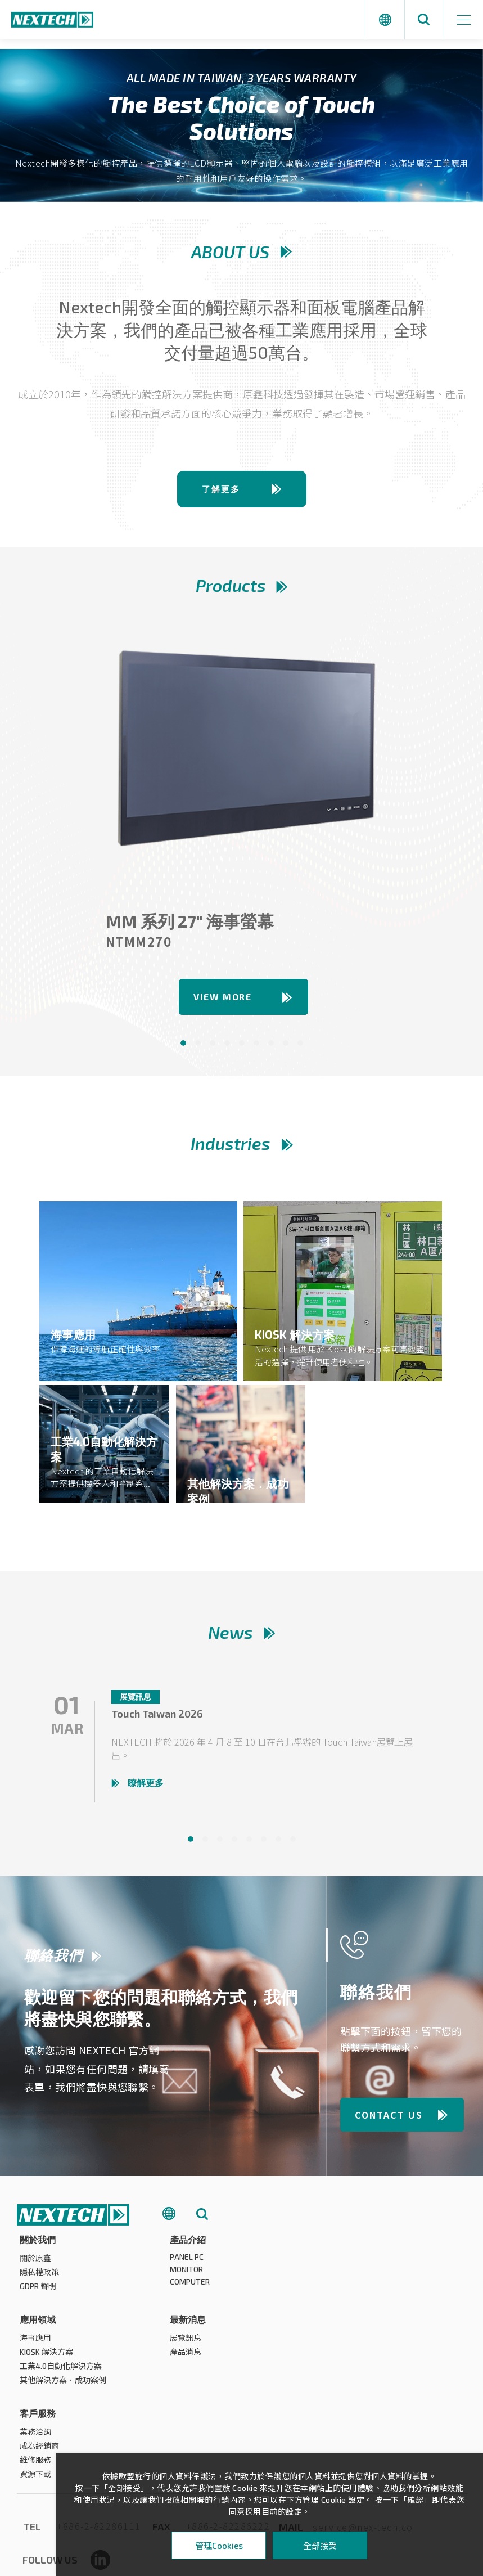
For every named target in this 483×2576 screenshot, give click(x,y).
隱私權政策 (39, 2277)
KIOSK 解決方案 (347, 2277)
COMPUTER (190, 2286)
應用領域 (338, 2244)
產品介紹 (188, 2244)
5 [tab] (242, 1048)
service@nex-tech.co (363, 2452)
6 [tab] (256, 1048)
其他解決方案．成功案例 (364, 2305)
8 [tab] (285, 1048)
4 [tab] (227, 1048)
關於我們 (38, 2244)
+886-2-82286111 (99, 2452)
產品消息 (35, 2371)
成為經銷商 (189, 2371)
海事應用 (336, 2263)
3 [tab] (212, 1048)
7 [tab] (271, 1048)
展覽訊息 (35, 2357)
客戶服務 (188, 2338)
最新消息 (38, 2338)
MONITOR (186, 2274)
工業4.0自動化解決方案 (362, 2291)
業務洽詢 (185, 2357)
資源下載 (185, 2399)
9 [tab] (300, 1048)
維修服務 (185, 2385)
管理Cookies (219, 2546)
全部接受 (320, 2545)
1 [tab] (183, 1048)
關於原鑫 (35, 2263)
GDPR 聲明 (38, 2291)
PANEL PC (187, 2262)
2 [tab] (198, 1048)
